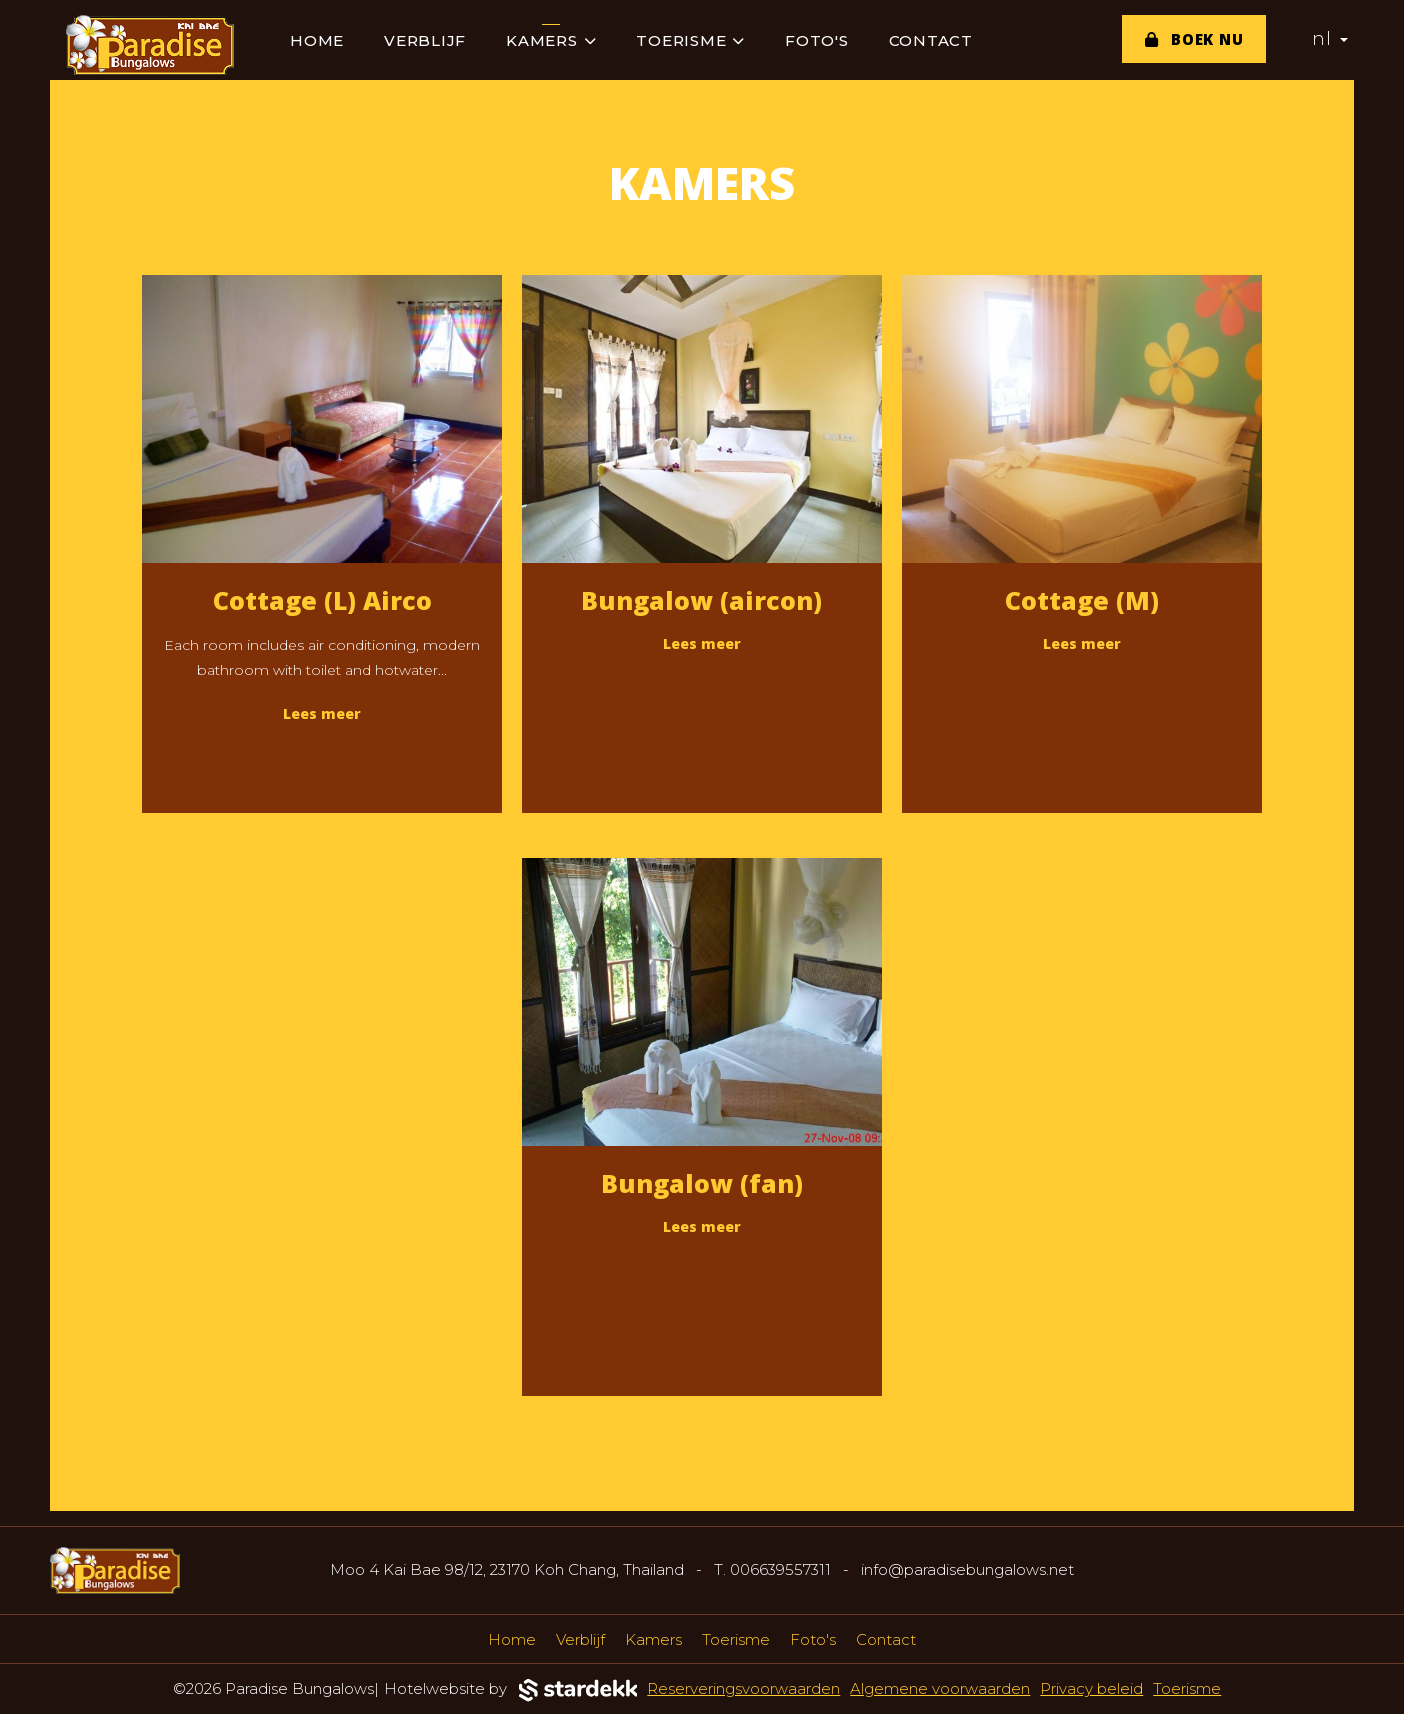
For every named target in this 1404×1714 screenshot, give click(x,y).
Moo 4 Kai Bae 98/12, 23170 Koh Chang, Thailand (507, 1569)
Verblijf (425, 40)
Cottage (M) (1082, 600)
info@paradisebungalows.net (967, 1569)
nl (1330, 39)
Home (317, 40)
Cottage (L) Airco (322, 600)
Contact (931, 40)
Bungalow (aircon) (701, 600)
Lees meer (322, 713)
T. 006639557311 (772, 1569)
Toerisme (690, 40)
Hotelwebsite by (511, 1690)
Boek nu (1194, 39)
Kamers (551, 40)
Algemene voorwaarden (940, 1688)
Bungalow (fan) (702, 1183)
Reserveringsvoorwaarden (743, 1688)
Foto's (817, 40)
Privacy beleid (1091, 1688)
